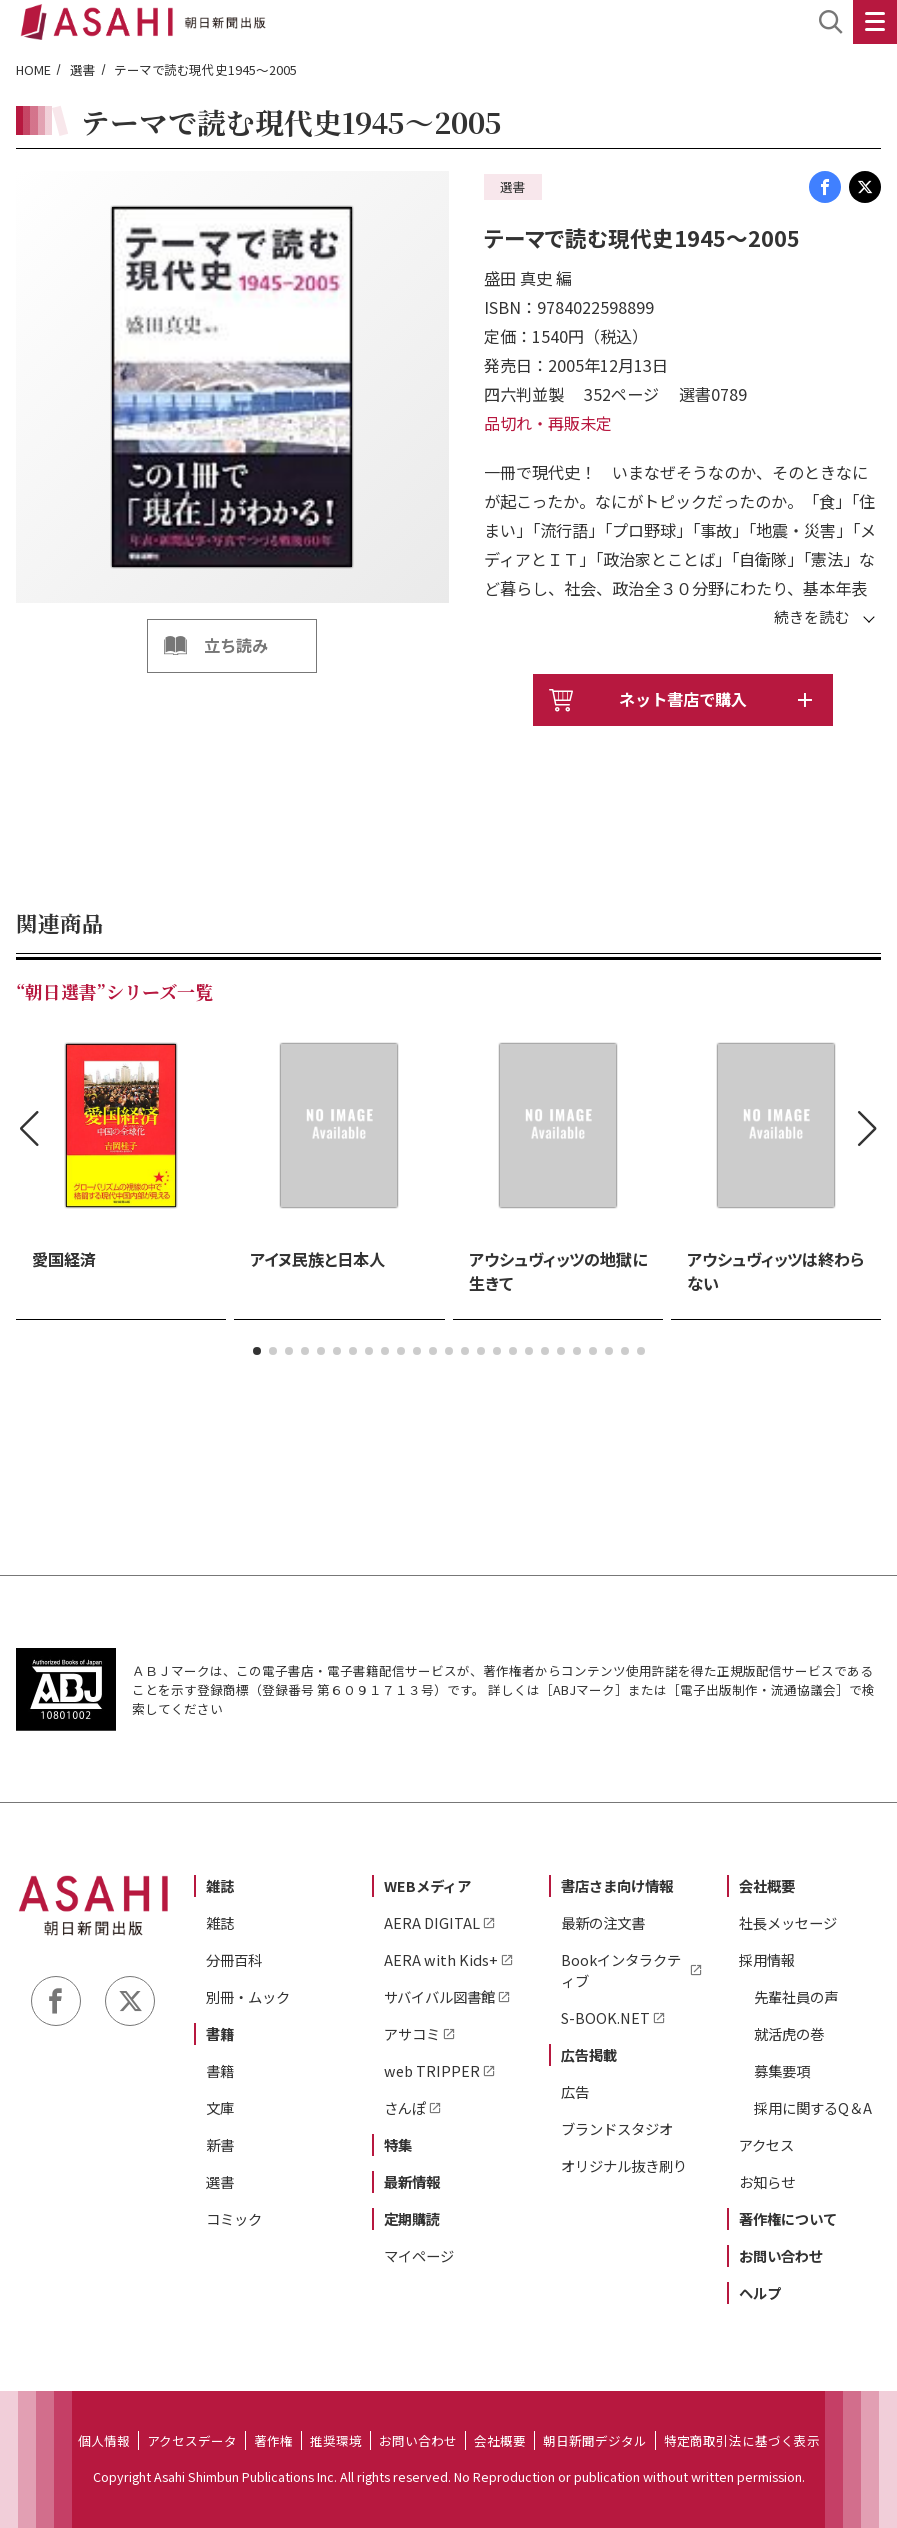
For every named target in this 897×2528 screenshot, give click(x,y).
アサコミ (412, 2033)
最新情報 (412, 2181)
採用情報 (767, 1959)
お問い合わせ (781, 2255)
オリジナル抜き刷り (624, 2165)
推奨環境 (336, 2440)
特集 (398, 2144)
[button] (257, 1351)
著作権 (273, 2440)
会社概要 (767, 1885)
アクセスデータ (192, 2440)
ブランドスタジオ (617, 2128)
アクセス (766, 2144)
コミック (234, 2218)
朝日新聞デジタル (595, 2440)
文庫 (220, 2107)
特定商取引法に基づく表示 (742, 2440)
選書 (83, 69)
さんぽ (405, 2107)
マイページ (419, 2255)
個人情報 (104, 2440)
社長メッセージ (788, 1922)
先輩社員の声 (796, 1996)
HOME (33, 69)
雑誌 (220, 1885)
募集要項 (782, 2070)
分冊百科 (234, 1959)
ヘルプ (760, 2292)
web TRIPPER (432, 2070)
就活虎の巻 (789, 2033)
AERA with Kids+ (441, 1959)
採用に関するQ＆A (813, 2107)
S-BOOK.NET (605, 2017)
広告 (575, 2091)
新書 (220, 2144)
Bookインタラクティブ (621, 1970)
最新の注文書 (603, 1922)
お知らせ (767, 2181)
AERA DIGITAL (432, 1922)
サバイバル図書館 (439, 1996)
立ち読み (236, 645)
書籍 (220, 2033)
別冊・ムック (248, 1996)
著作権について (788, 2218)
